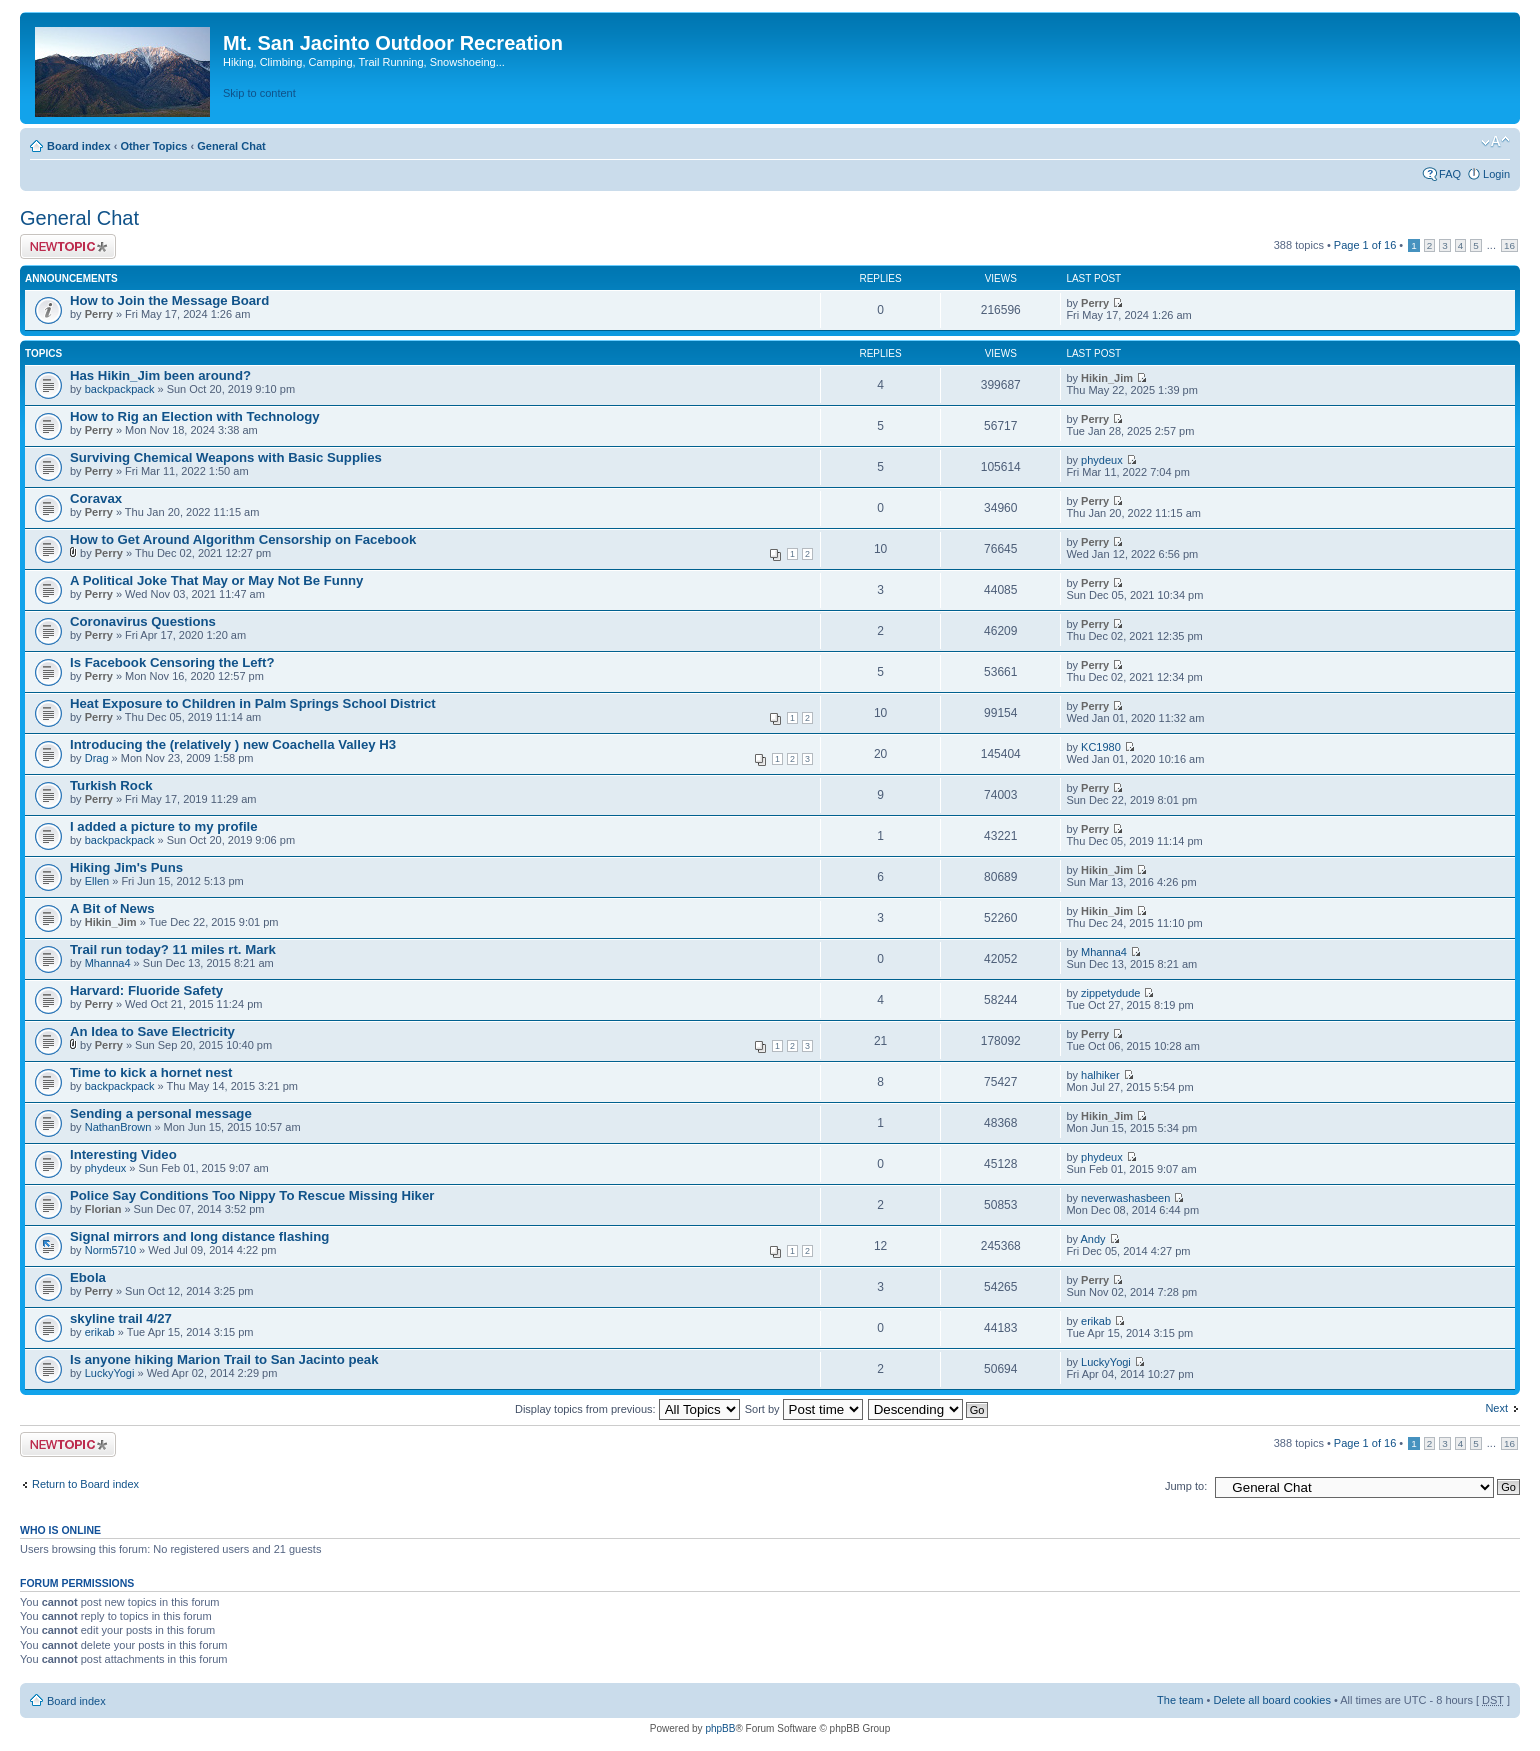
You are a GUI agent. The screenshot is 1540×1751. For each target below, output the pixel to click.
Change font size (1495, 142)
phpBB (720, 1728)
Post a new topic (68, 246)
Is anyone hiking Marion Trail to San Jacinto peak (224, 1359)
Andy (1092, 1239)
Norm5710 (110, 1250)
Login (1496, 174)
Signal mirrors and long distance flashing (199, 1236)
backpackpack (120, 389)
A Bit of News (112, 908)
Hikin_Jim (1107, 378)
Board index (79, 146)
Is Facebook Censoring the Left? (172, 662)
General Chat (231, 146)
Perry (99, 314)
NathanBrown (118, 1127)
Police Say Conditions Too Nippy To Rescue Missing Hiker (252, 1195)
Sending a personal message (161, 1113)
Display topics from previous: (627, 1409)
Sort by (804, 1409)
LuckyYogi (110, 1373)
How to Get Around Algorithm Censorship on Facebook (243, 539)
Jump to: (1186, 1486)
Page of (1365, 245)
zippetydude (1110, 993)
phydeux (1102, 460)
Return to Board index (85, 1484)
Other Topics (153, 146)
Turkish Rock (111, 785)
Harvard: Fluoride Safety (146, 990)
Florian (103, 1209)
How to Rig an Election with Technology (195, 416)
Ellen (97, 881)
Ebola (88, 1277)
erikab (100, 1332)
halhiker (1100, 1075)
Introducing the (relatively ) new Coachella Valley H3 (233, 744)
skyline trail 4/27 (121, 1318)
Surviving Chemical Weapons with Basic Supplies (226, 457)
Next (1496, 1408)
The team (1180, 1700)
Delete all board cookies (1271, 1700)
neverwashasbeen (1125, 1198)
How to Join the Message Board (169, 300)
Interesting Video (123, 1154)
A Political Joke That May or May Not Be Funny (216, 580)
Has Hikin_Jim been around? (160, 375)
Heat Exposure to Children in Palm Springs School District (253, 703)
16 (1509, 245)
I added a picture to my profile (164, 826)
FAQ (1450, 174)
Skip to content (259, 93)
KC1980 (1101, 747)
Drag (97, 758)
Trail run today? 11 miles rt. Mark (173, 949)
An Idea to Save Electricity (152, 1031)
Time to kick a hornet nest (151, 1072)
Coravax (96, 498)
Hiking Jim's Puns (126, 867)
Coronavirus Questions (143, 621)
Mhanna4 (108, 963)
